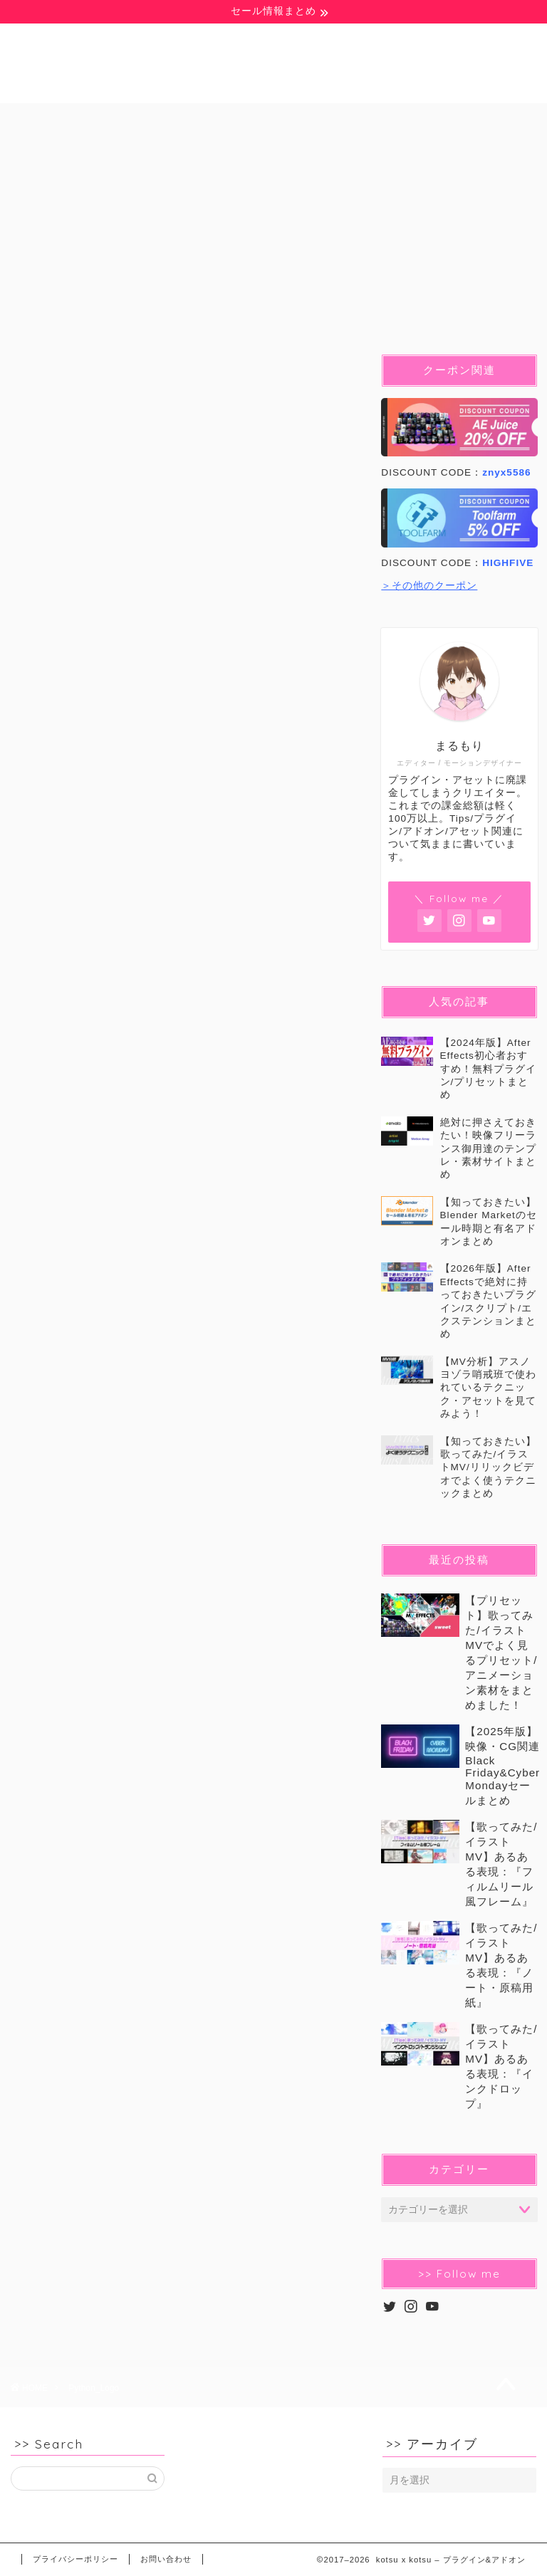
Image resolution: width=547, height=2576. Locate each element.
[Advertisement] (183, 1215)
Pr (290, 119)
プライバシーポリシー (75, 2559)
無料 (54, 119)
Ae (220, 119)
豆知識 (139, 119)
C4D (467, 119)
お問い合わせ (166, 2559)
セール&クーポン (206, 152)
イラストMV (74, 152)
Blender (376, 119)
